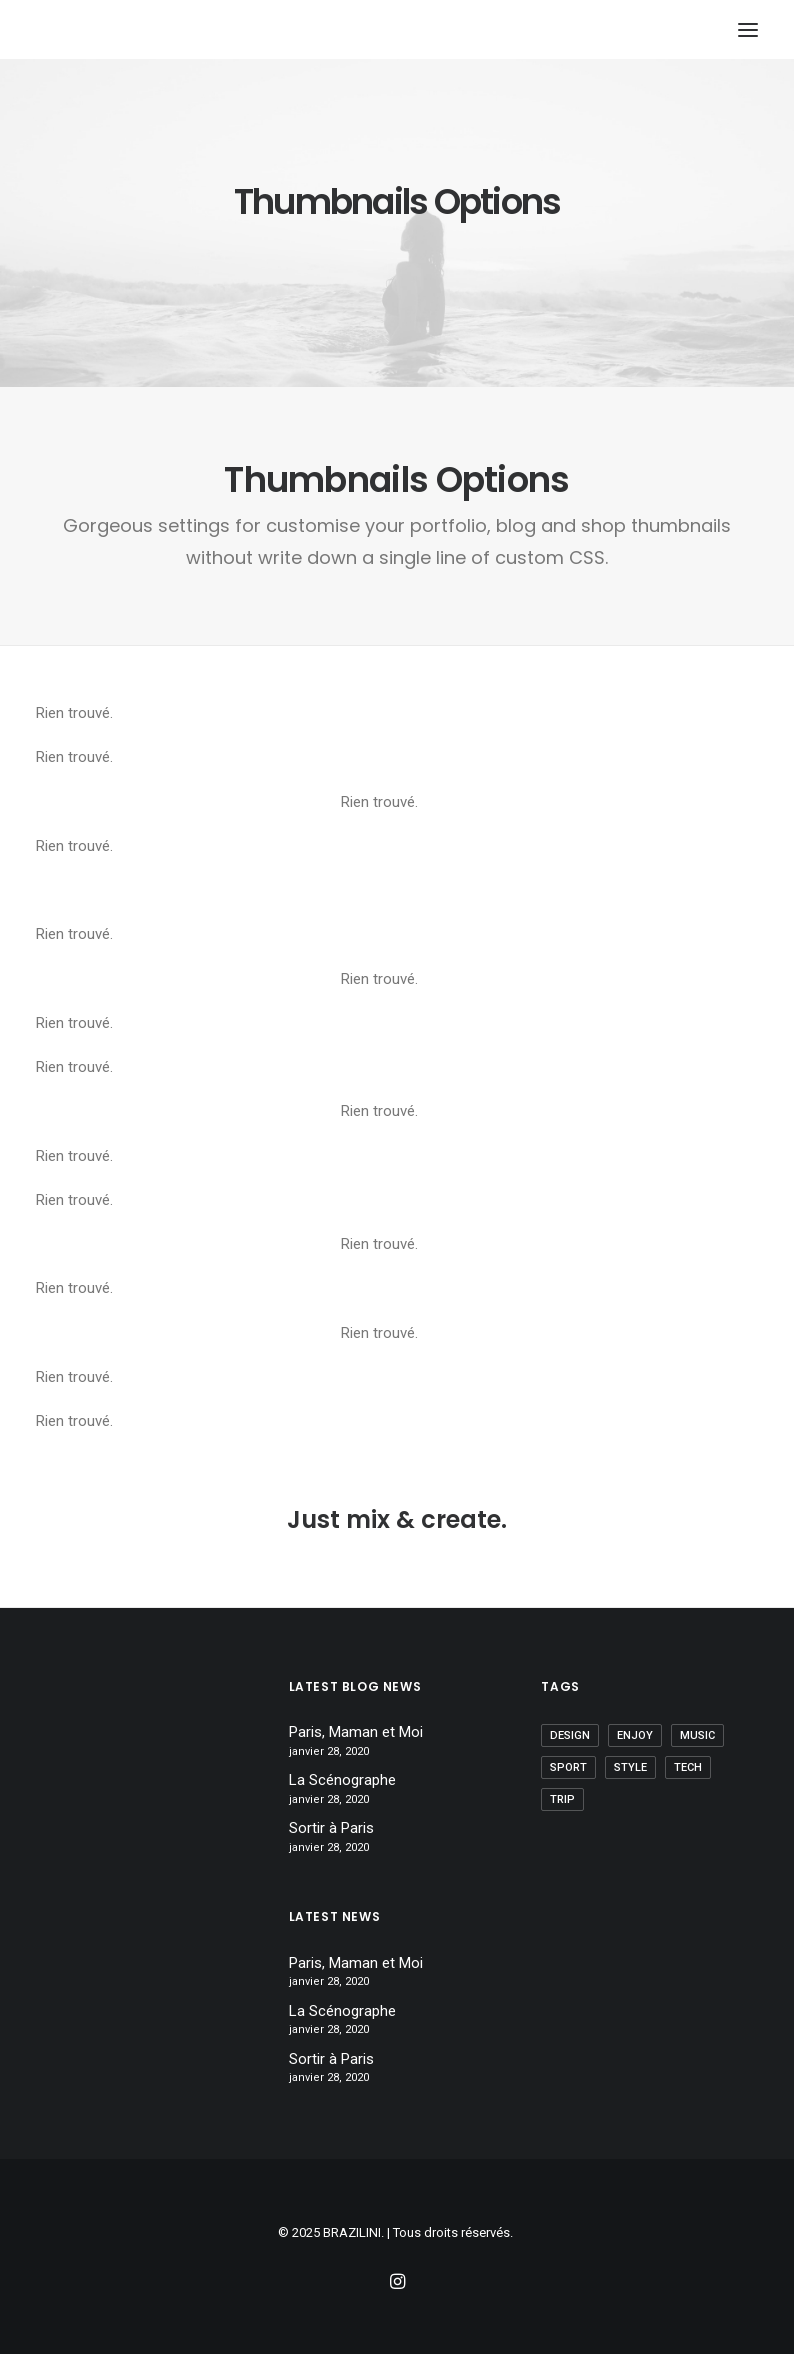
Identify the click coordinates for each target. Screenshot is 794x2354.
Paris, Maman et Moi (356, 1732)
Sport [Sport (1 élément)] (568, 1767)
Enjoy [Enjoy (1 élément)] (635, 1735)
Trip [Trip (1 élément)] (562, 1799)
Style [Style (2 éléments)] (630, 1767)
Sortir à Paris (331, 1828)
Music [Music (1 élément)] (697, 1735)
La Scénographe (342, 1780)
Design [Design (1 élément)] (570, 1735)
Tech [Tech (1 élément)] (688, 1767)
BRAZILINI (352, 2232)
